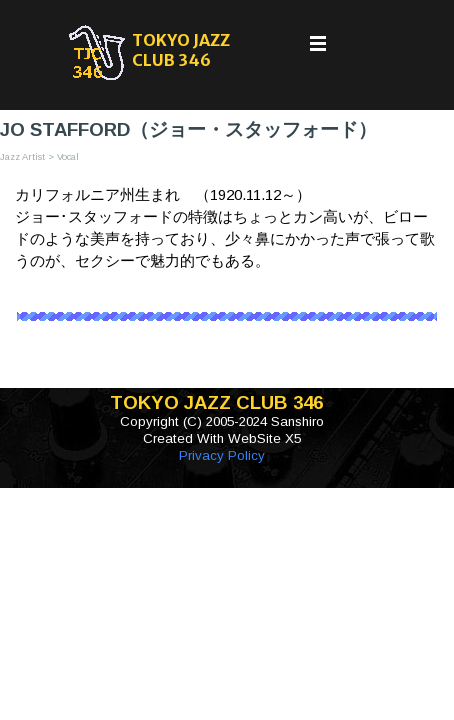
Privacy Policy (222, 455)
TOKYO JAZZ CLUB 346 (182, 50)
